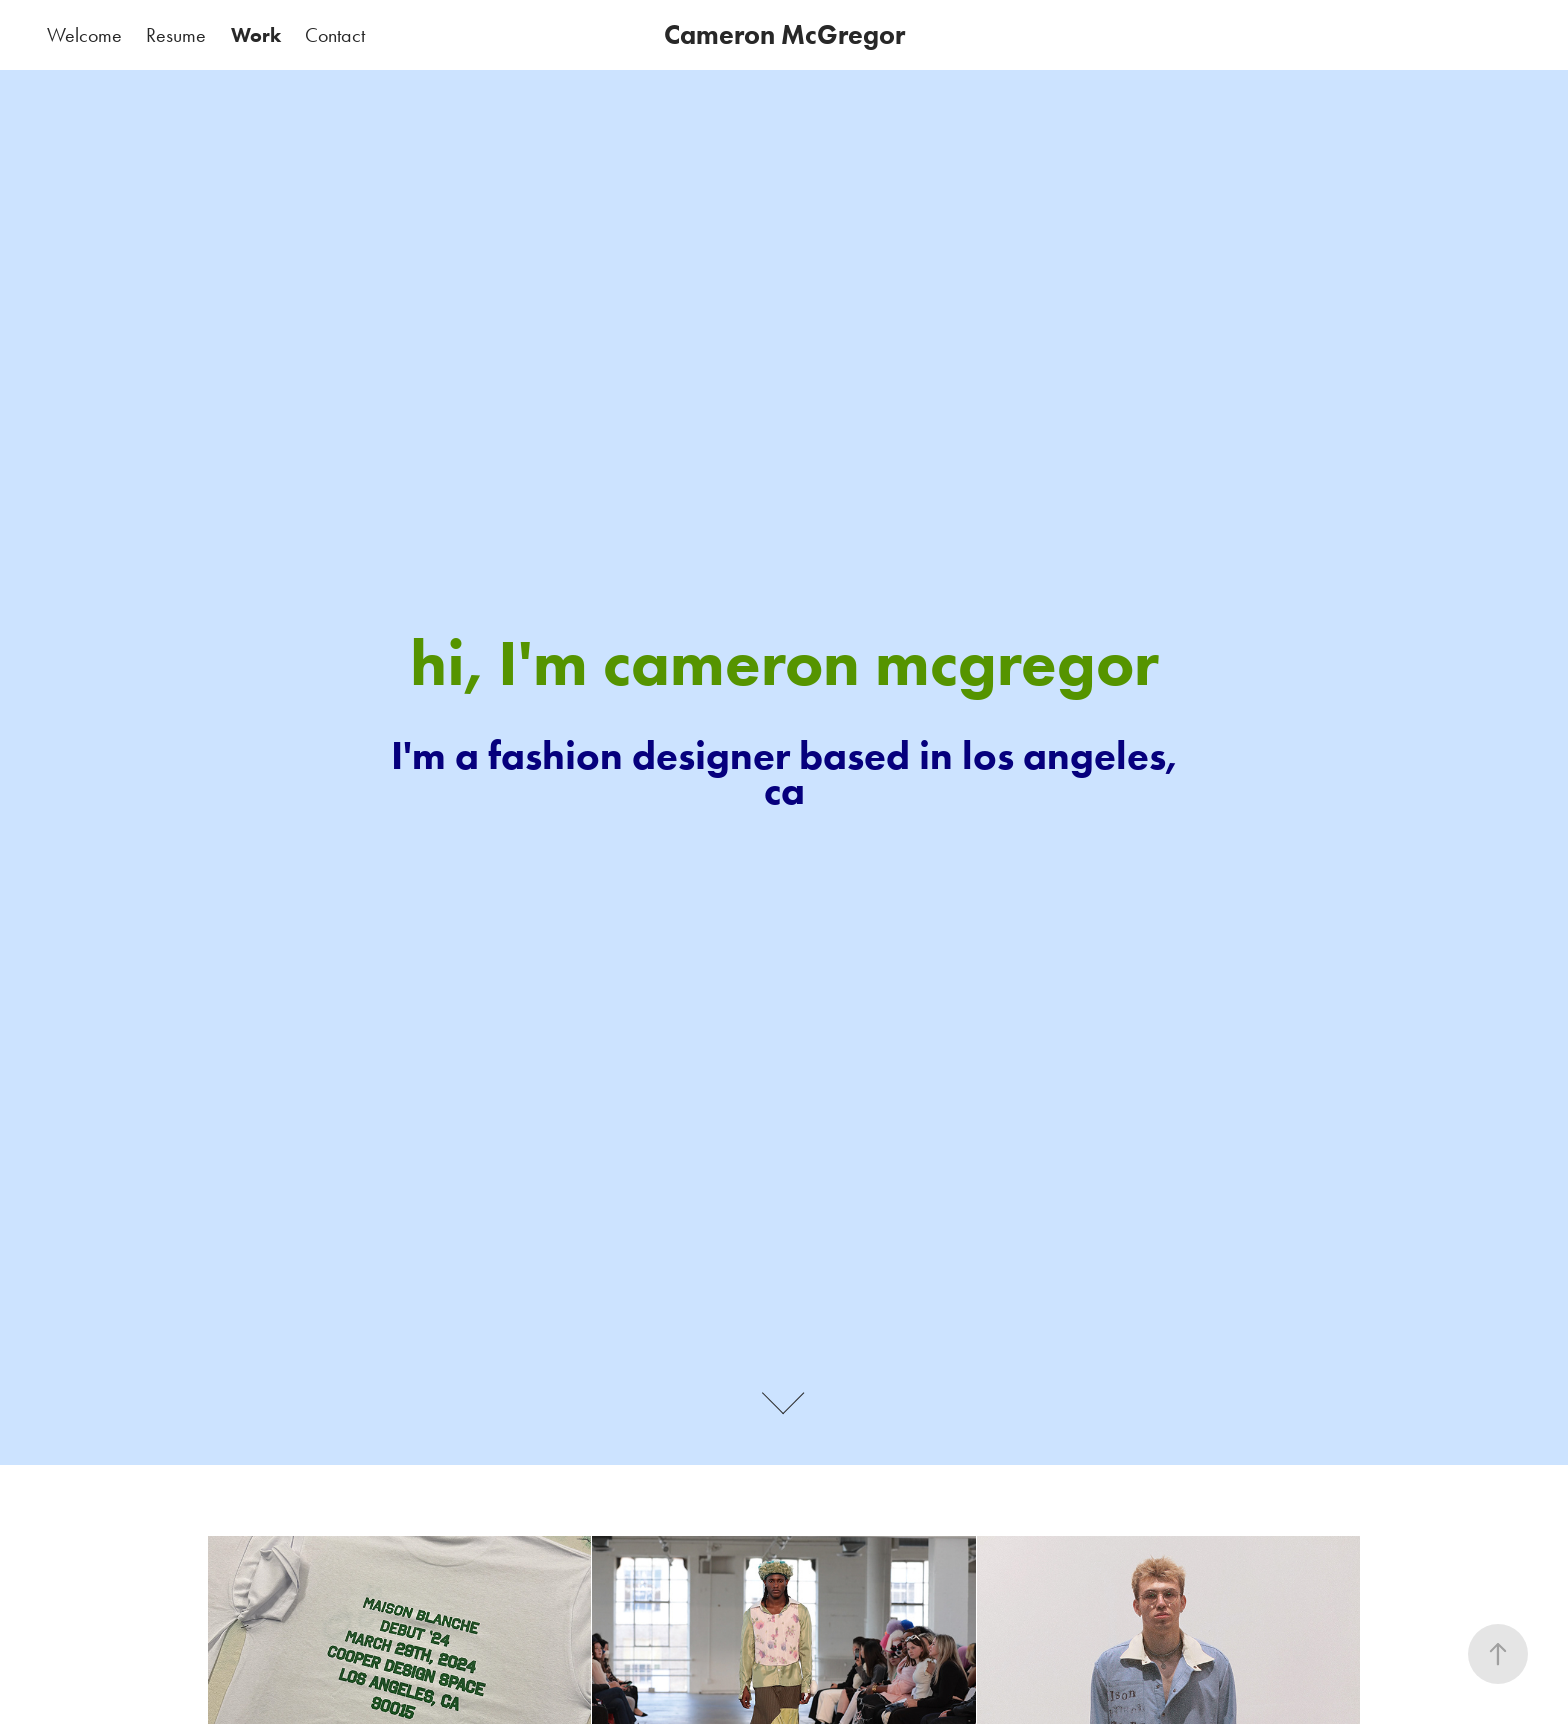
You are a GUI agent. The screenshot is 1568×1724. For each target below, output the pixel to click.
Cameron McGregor (784, 34)
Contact (335, 35)
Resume (176, 35)
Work (256, 35)
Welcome (84, 35)
